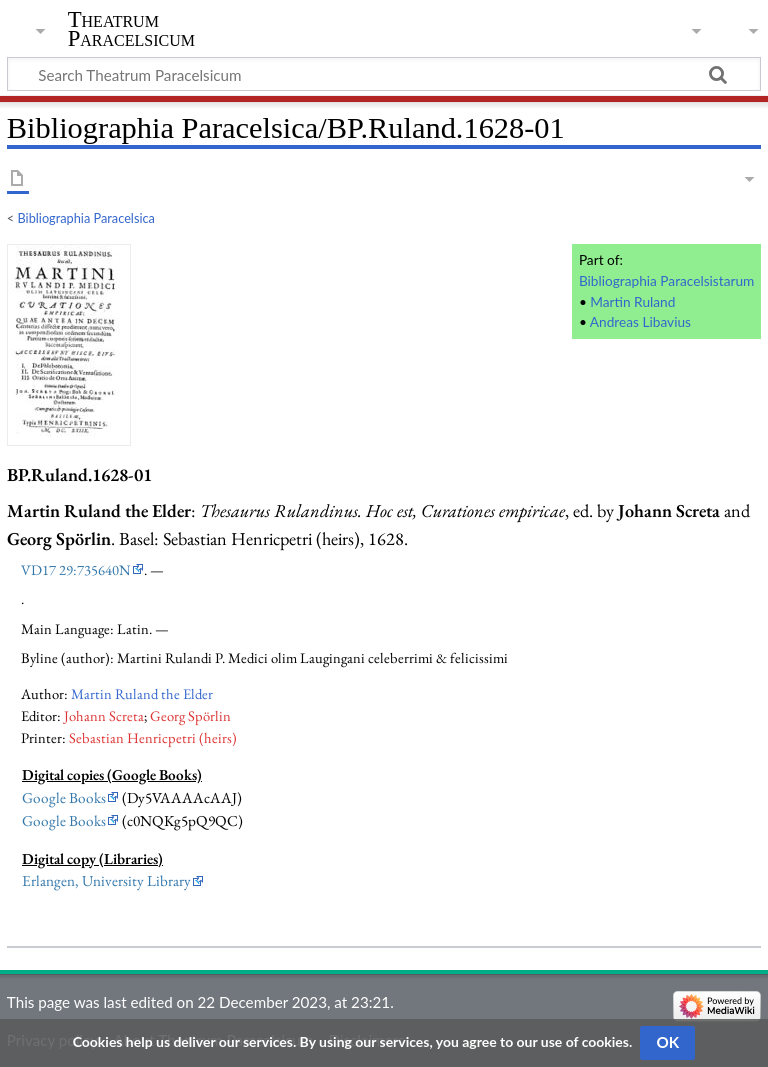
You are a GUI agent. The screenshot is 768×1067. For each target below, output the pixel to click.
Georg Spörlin (190, 715)
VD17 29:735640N (76, 569)
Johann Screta (104, 715)
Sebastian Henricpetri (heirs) (153, 737)
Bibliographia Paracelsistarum (666, 280)
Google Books (64, 798)
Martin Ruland (632, 301)
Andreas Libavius (640, 321)
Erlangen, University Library (106, 881)
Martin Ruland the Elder (142, 693)
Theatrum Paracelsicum (131, 29)
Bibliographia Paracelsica (86, 218)
